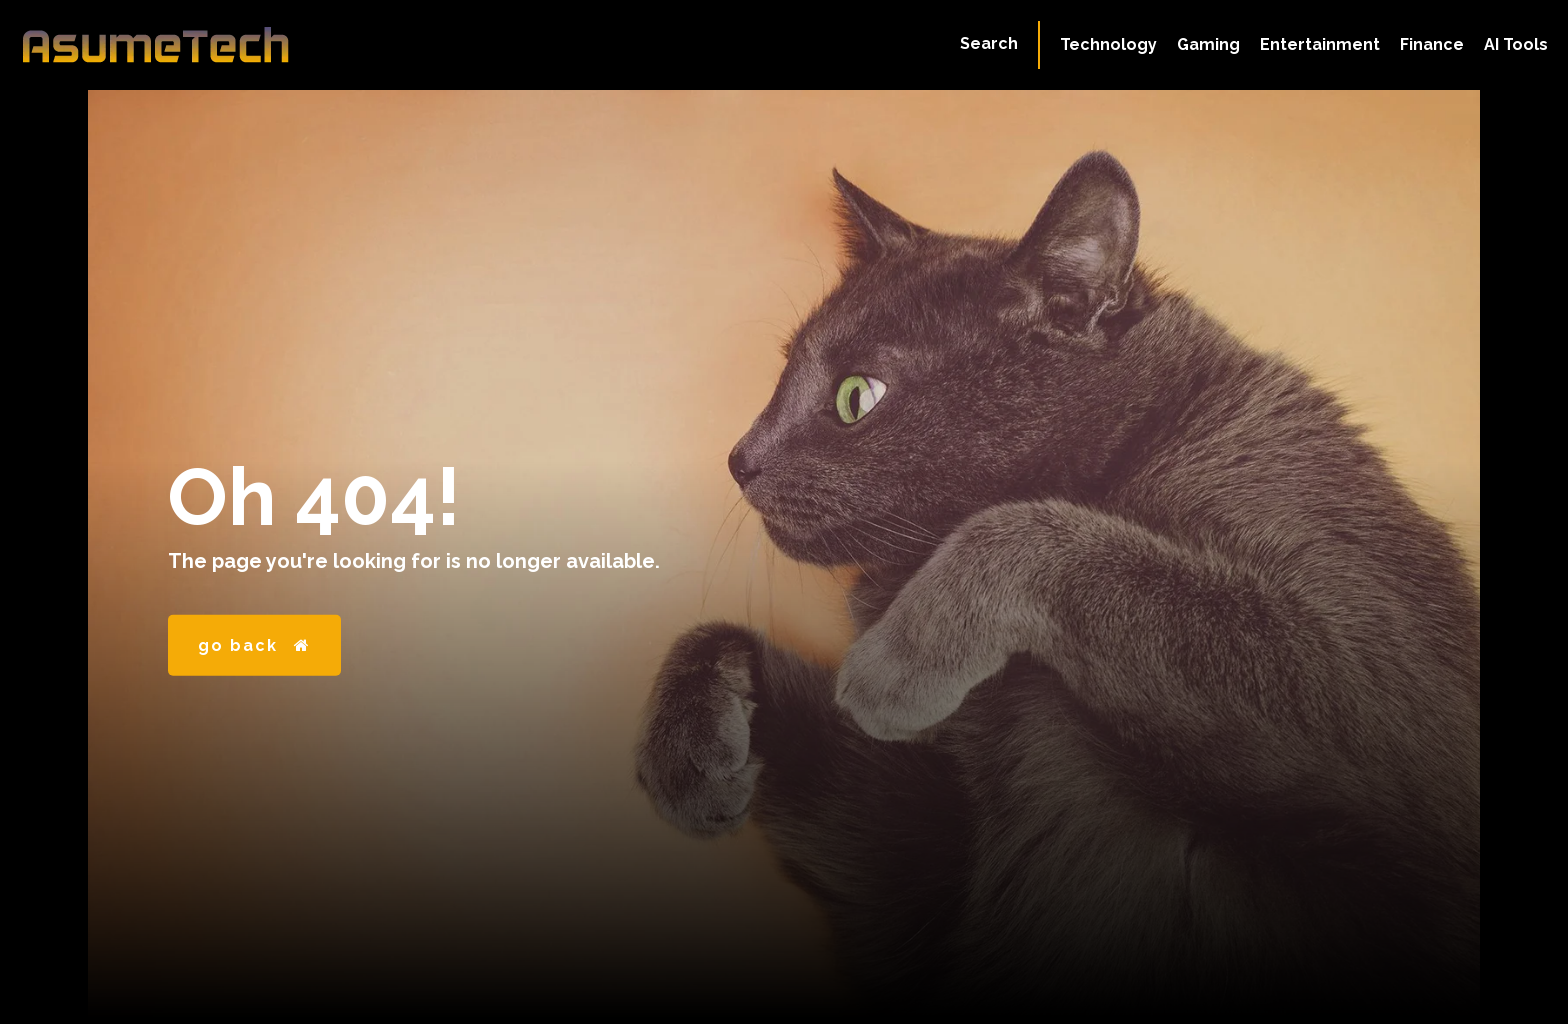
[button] (989, 44)
